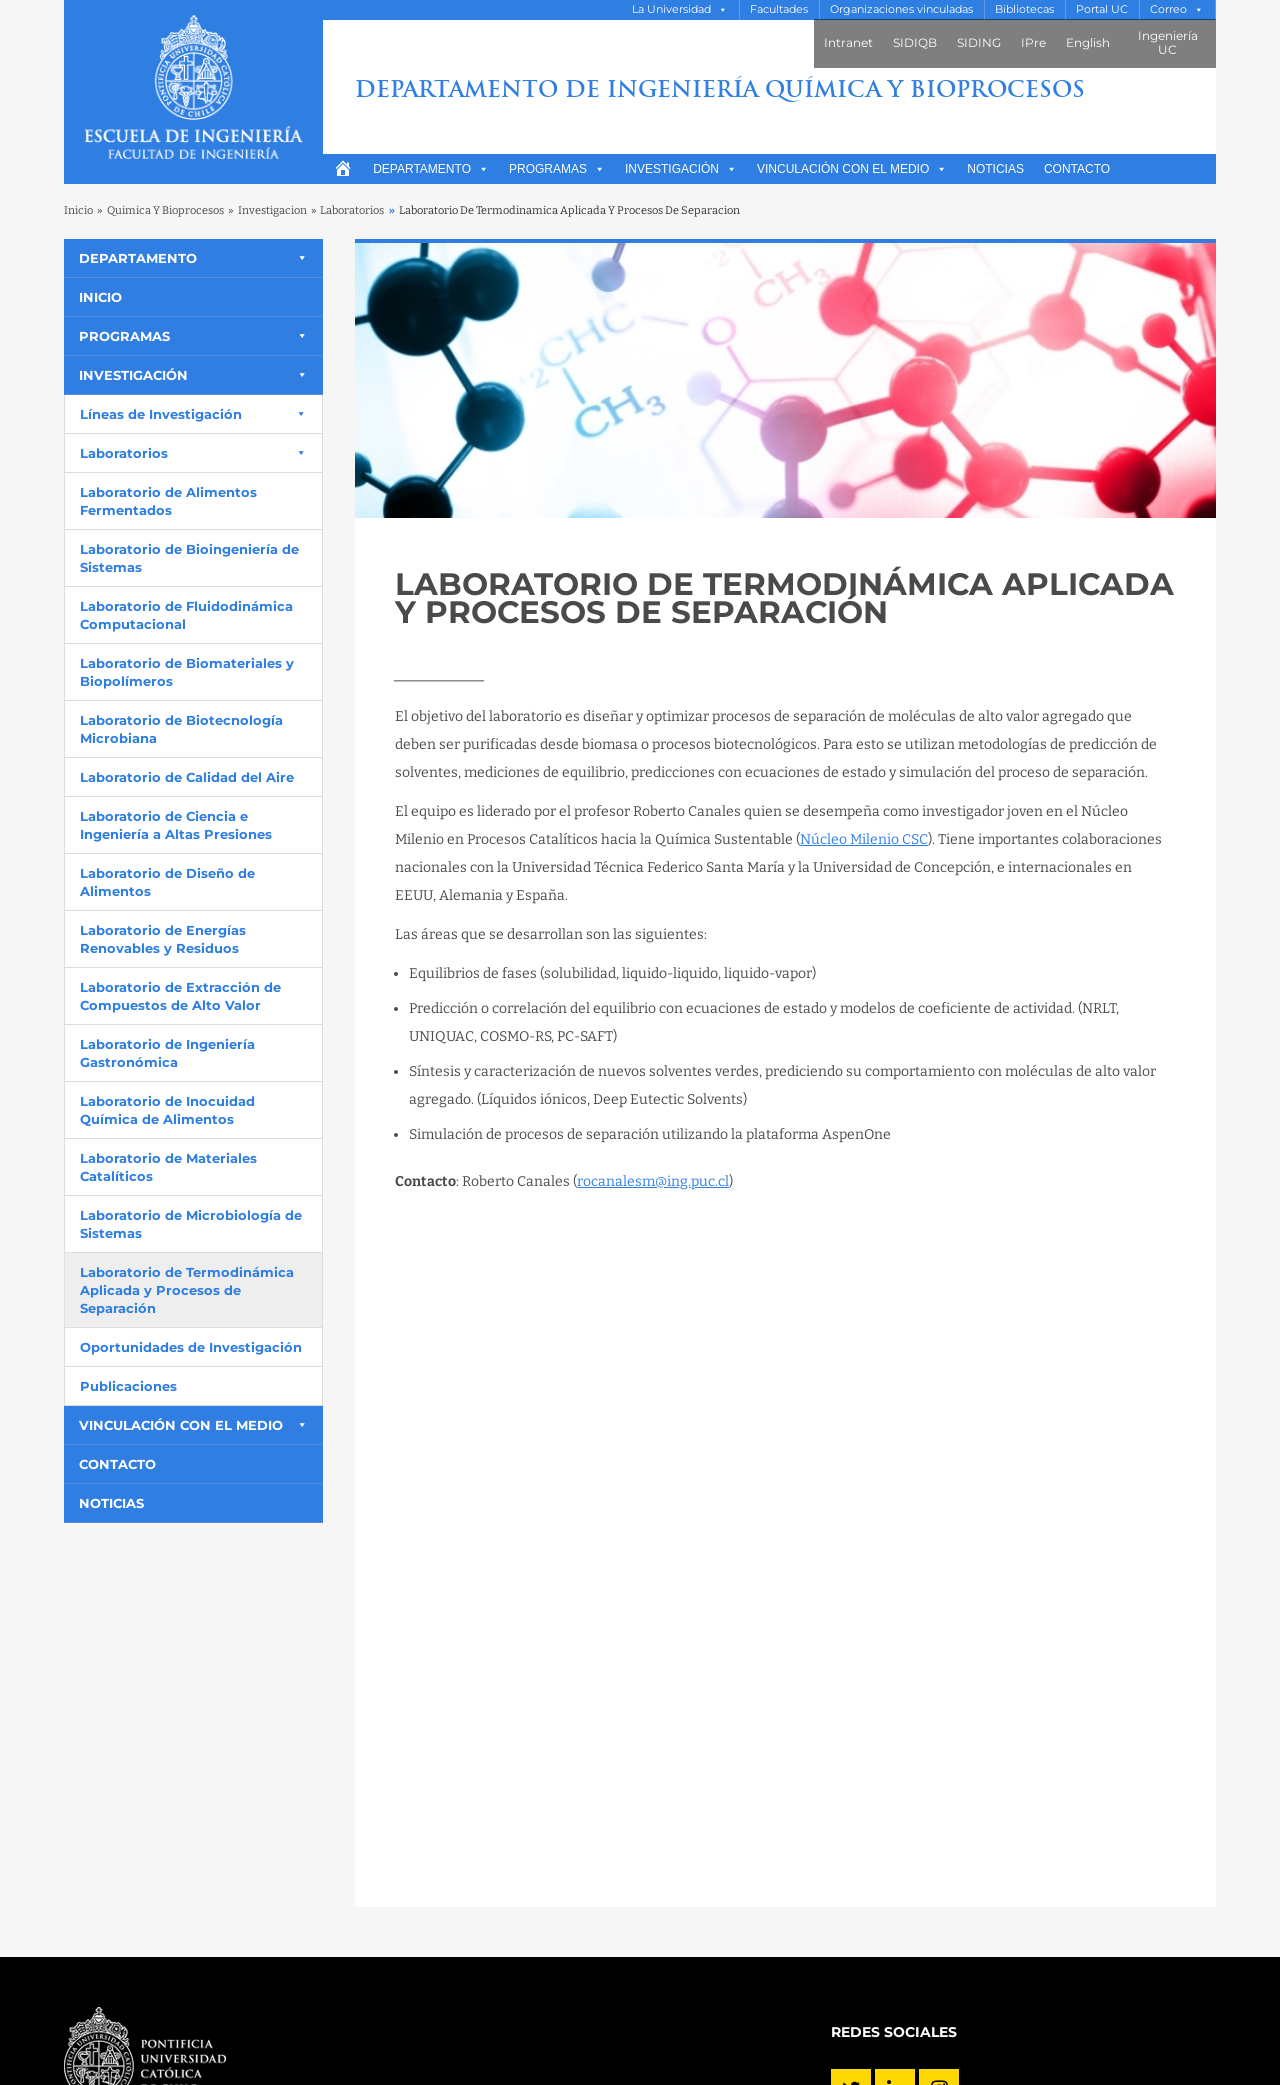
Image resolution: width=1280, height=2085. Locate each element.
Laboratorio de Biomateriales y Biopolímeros (187, 672)
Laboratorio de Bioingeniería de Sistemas (189, 558)
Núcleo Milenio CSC (864, 839)
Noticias (995, 169)
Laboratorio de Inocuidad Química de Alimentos (167, 1110)
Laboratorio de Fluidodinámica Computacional (186, 615)
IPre (1033, 42)
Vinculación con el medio (181, 1425)
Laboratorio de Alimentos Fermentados (168, 501)
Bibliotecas (1024, 9)
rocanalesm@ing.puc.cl (653, 1181)
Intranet (848, 42)
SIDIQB (915, 42)
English (1088, 42)
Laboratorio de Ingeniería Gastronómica (167, 1053)
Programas (557, 169)
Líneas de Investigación (161, 414)
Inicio (78, 210)
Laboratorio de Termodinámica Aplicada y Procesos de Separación (187, 1290)
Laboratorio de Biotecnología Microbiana (181, 729)
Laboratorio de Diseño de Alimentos (167, 882)
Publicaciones (128, 1386)
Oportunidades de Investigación (191, 1347)
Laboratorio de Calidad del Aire (187, 777)
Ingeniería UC (1168, 42)
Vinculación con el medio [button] (852, 169)
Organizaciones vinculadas (901, 9)
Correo (1168, 9)
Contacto (1077, 169)
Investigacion (272, 210)
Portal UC (1102, 9)
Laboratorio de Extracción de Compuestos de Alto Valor (180, 996)
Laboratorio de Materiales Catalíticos (168, 1167)
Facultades (779, 9)
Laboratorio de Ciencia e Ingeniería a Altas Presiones (176, 825)
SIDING (979, 42)
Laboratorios (352, 210)
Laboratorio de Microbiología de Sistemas (191, 1224)
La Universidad (671, 9)
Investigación (681, 169)
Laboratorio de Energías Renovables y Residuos (163, 939)
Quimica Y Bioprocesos (165, 210)
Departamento (431, 169)
